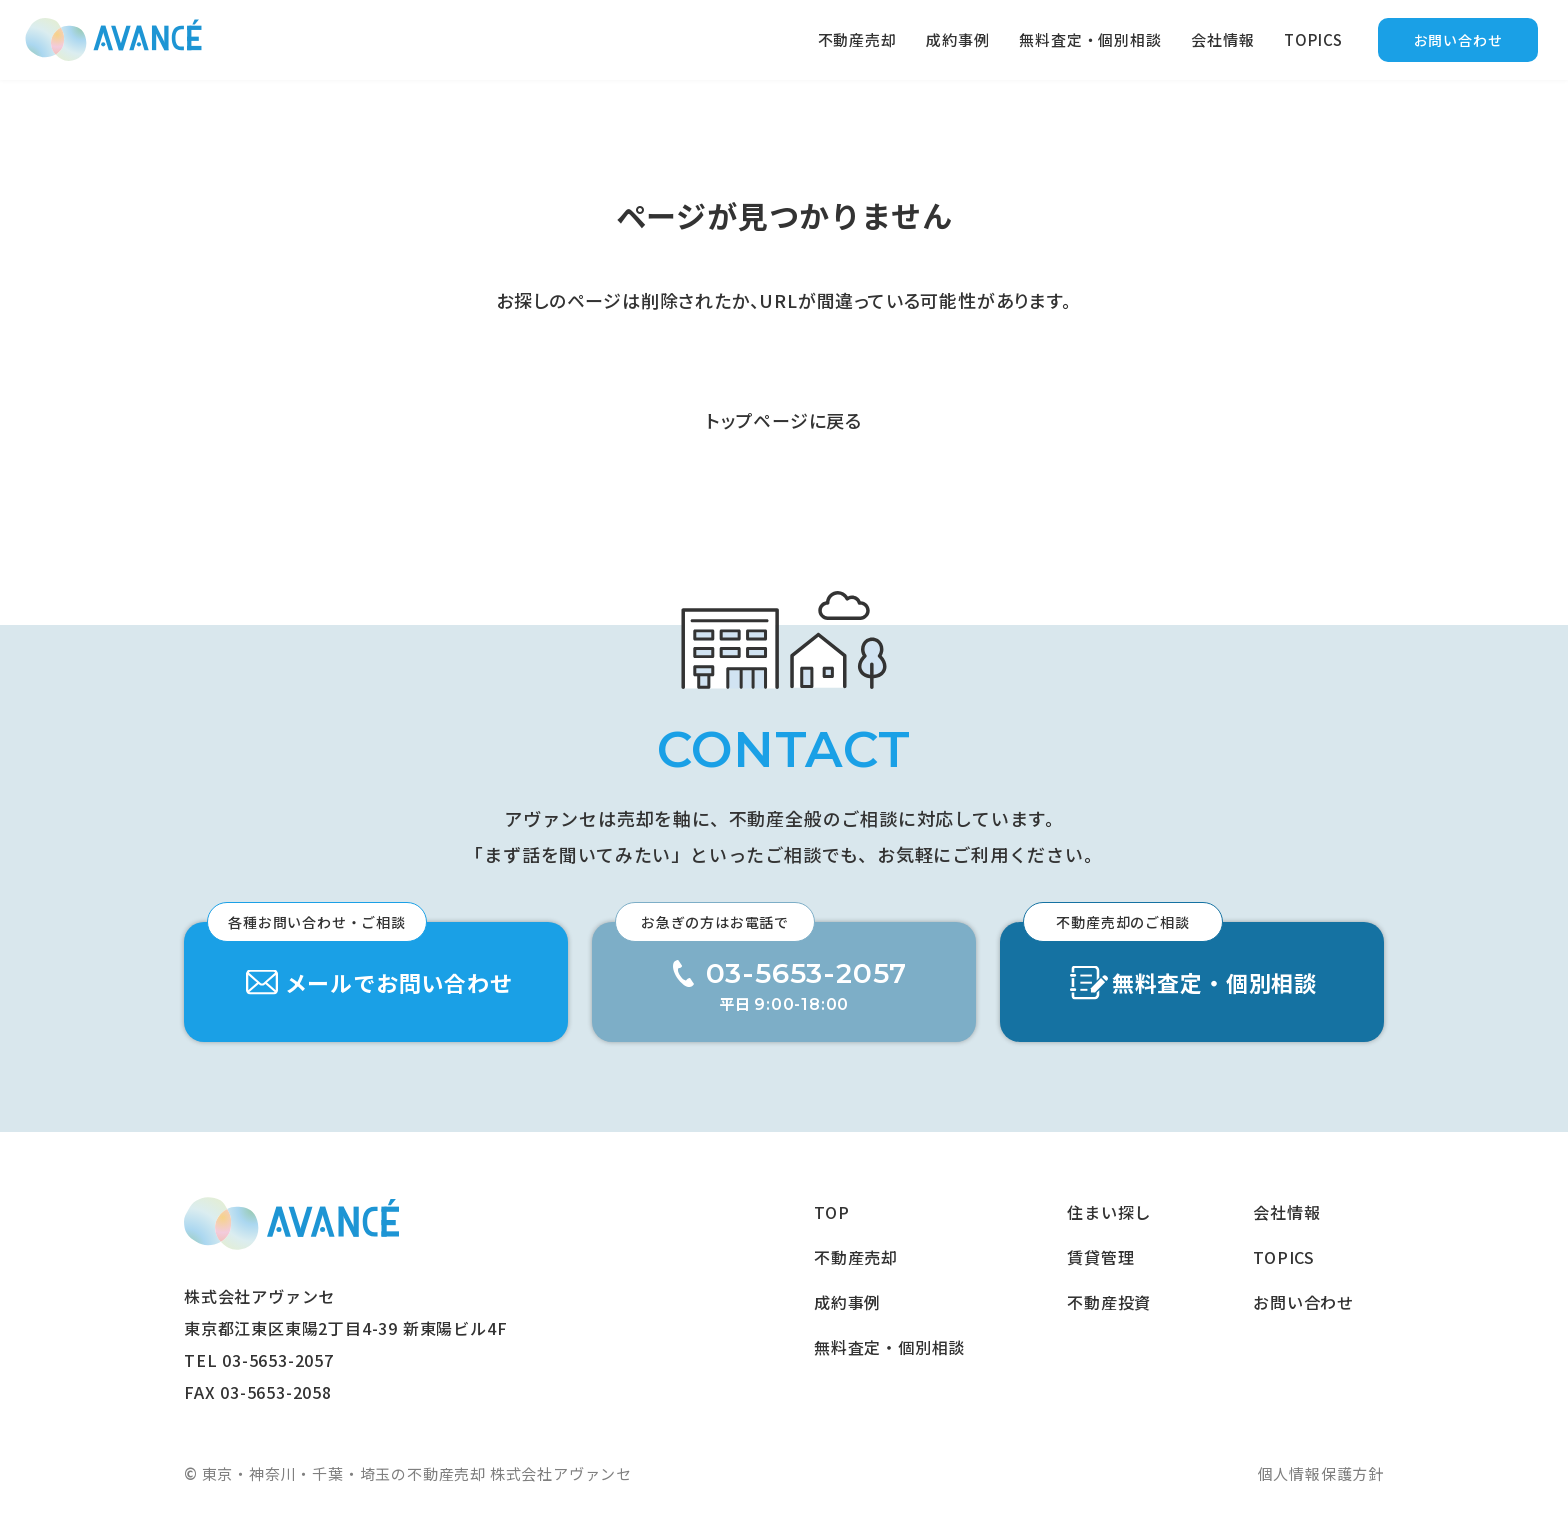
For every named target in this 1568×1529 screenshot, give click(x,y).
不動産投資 (1109, 1302)
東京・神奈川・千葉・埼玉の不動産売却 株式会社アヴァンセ (291, 1223)
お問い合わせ (1458, 40)
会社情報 (1222, 39)
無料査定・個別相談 (1090, 39)
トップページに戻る (784, 420)
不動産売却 (857, 39)
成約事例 (957, 39)
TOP (831, 1212)
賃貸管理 (1100, 1257)
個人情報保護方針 (1321, 1473)
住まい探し (1109, 1212)
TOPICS (1313, 39)
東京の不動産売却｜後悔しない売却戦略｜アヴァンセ (113, 40)
